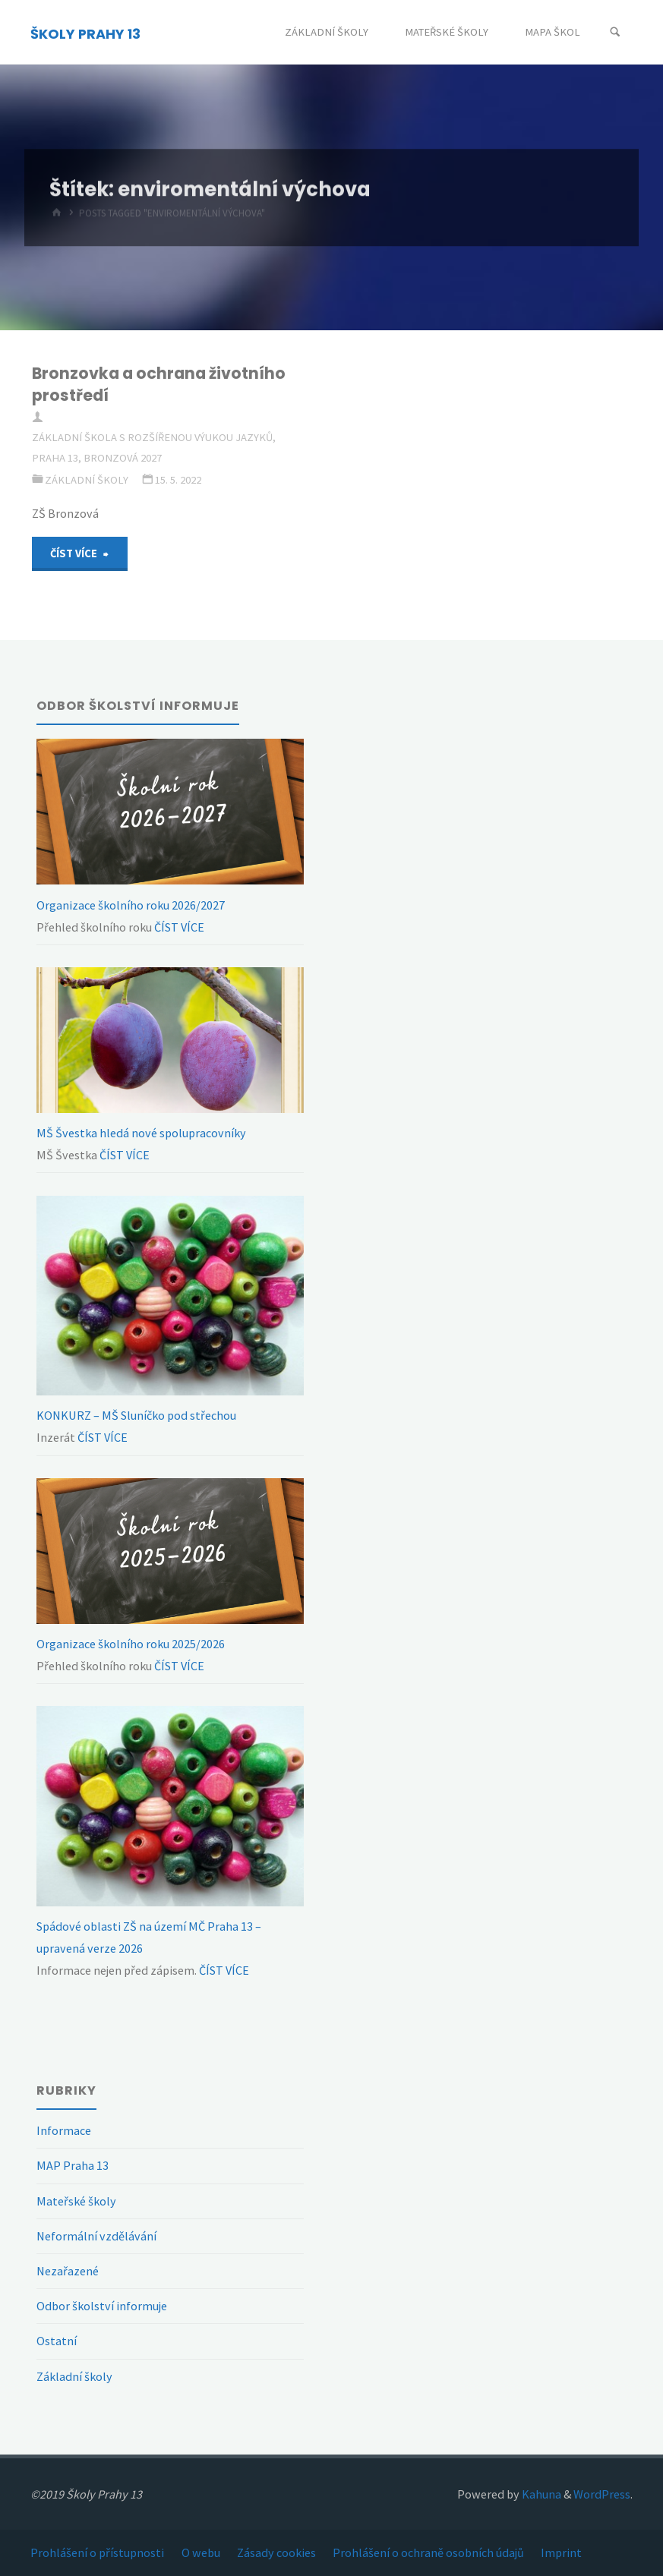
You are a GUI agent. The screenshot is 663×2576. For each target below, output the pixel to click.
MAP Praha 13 (72, 2165)
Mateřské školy (76, 2201)
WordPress (601, 2494)
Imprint (561, 2552)
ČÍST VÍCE (178, 927)
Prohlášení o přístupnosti (97, 2552)
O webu (201, 2552)
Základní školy (86, 480)
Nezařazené (67, 2270)
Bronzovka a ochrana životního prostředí (159, 384)
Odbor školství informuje (101, 2305)
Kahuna (540, 2494)
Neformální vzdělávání (96, 2235)
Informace (63, 2130)
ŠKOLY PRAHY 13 (85, 33)
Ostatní (56, 2340)
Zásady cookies (276, 2552)
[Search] (615, 32)
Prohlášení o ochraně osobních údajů (428, 2552)
